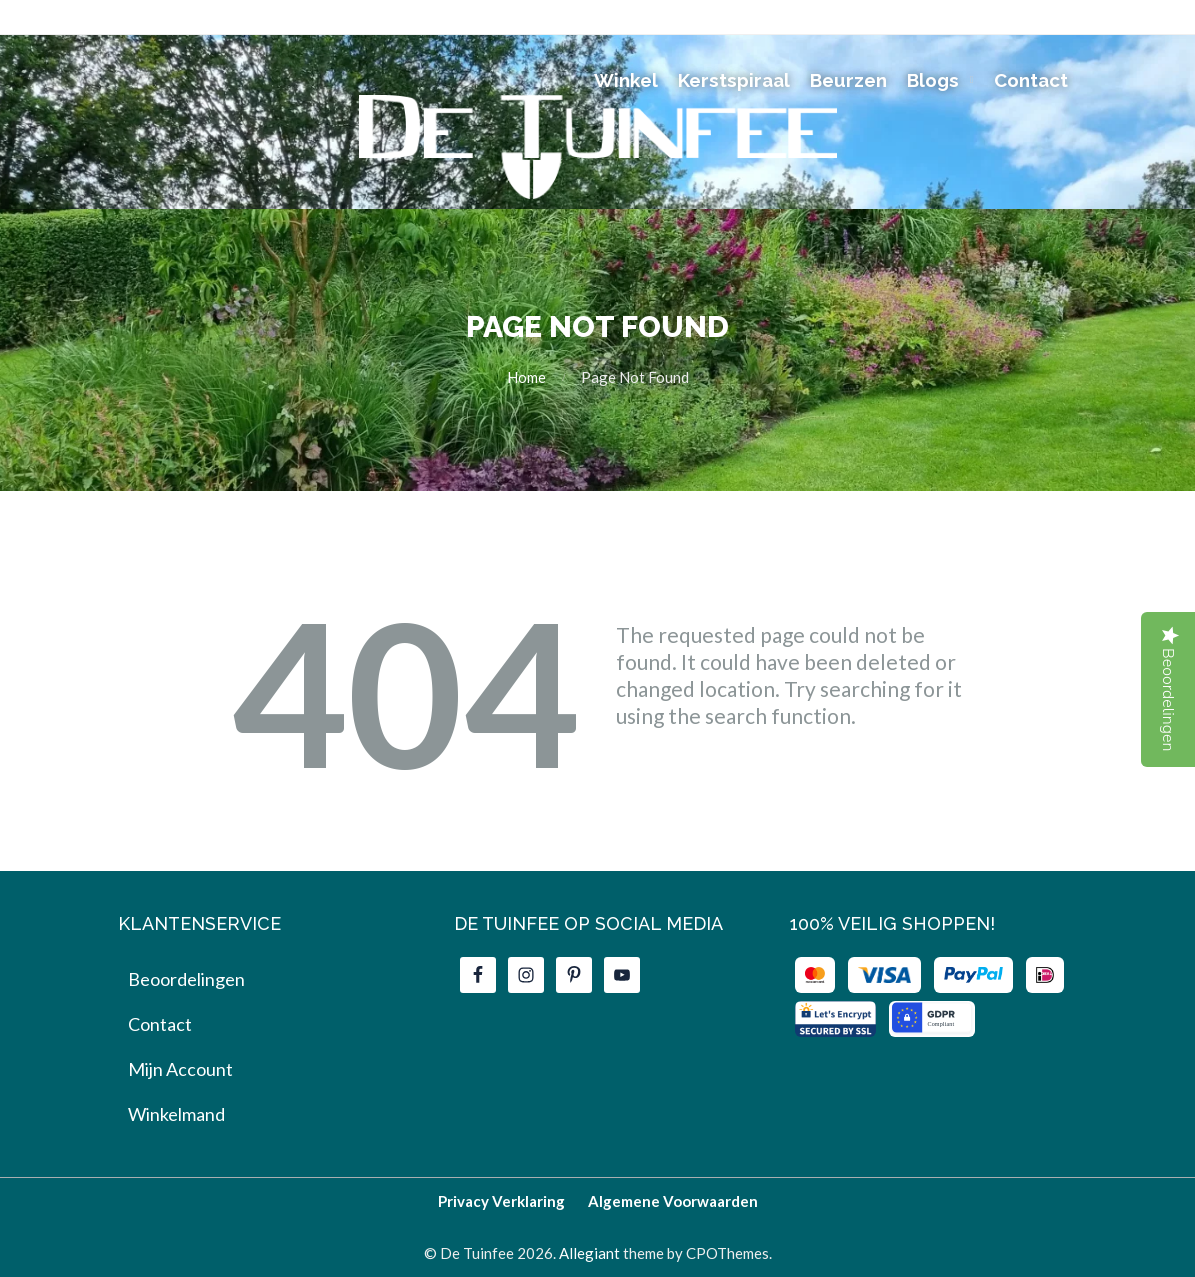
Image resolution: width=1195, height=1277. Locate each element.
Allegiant (589, 1253)
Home (526, 377)
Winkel (626, 80)
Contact (1031, 80)
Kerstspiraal (734, 80)
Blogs (933, 80)
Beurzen (848, 80)
